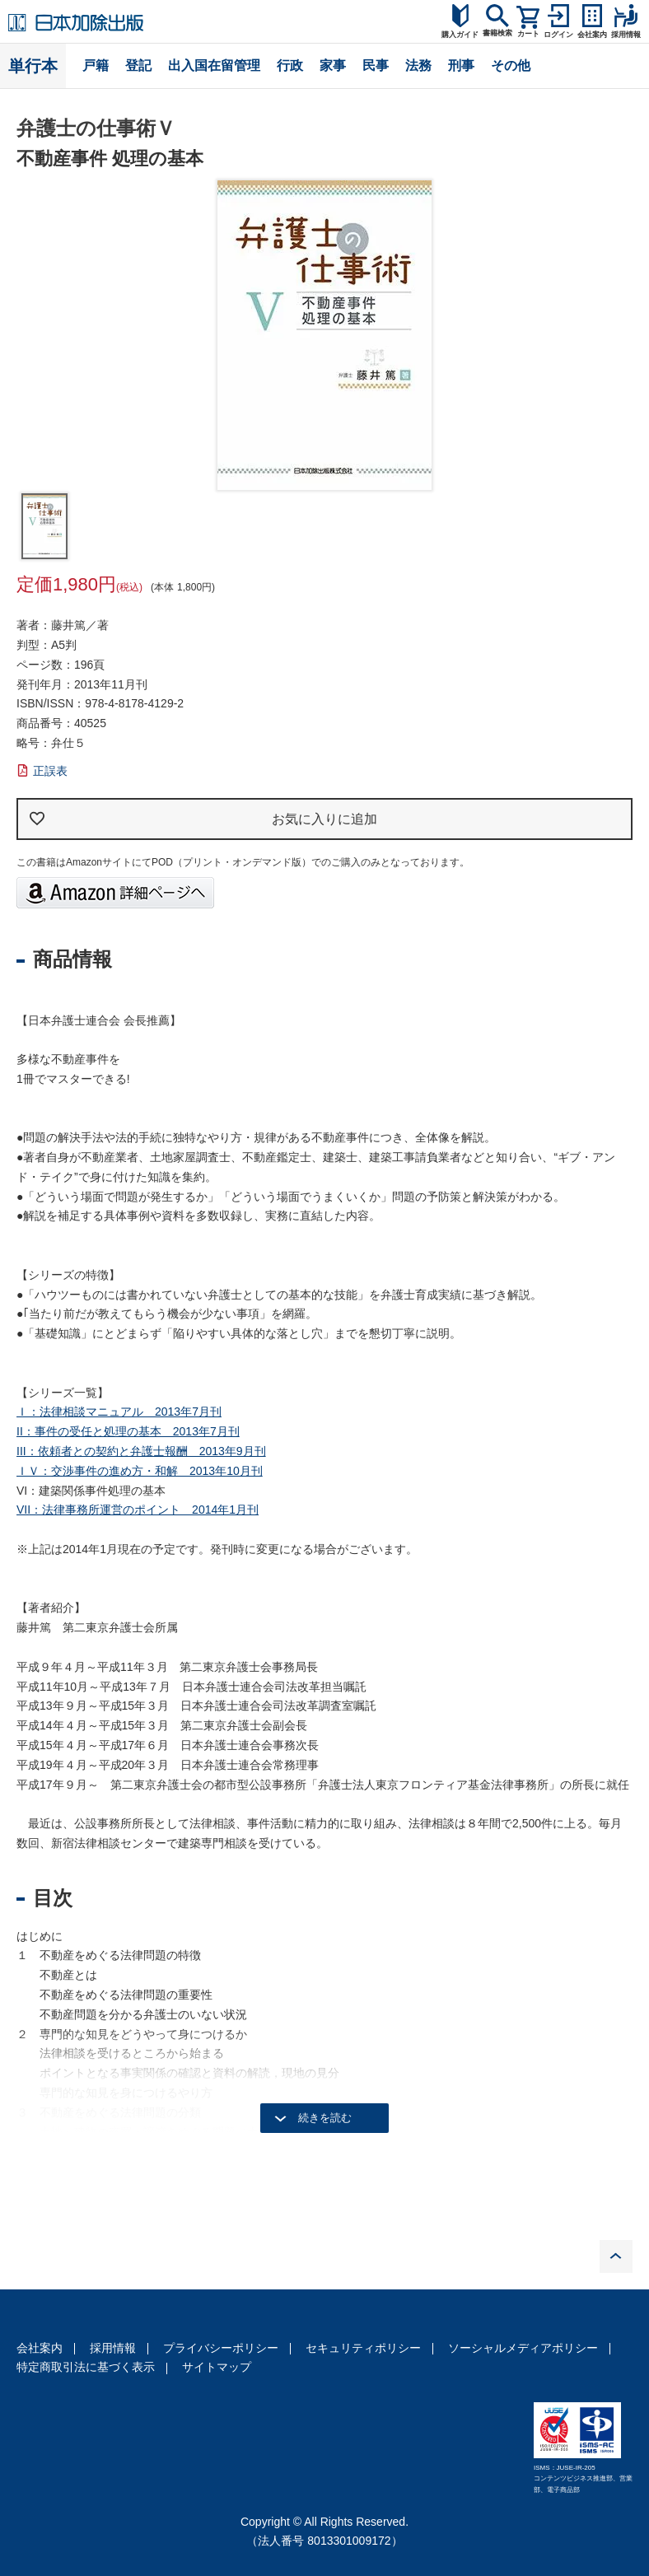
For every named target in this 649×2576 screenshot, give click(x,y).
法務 (418, 65)
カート (528, 34)
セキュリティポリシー (363, 2347)
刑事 (461, 65)
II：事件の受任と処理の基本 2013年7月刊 (128, 1431)
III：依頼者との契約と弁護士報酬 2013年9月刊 (141, 1451)
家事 (333, 65)
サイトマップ (216, 2366)
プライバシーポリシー (220, 2347)
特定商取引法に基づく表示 (85, 2366)
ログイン (558, 34)
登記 (138, 65)
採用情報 (113, 2347)
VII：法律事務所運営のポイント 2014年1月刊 (137, 1509)
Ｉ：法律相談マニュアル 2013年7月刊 (119, 1411)
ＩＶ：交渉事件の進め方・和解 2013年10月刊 (139, 1470)
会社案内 (39, 2347)
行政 (290, 65)
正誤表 (50, 770)
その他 (510, 65)
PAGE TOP (616, 2256)
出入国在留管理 (214, 65)
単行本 (33, 66)
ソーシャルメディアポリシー (523, 2347)
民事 (375, 65)
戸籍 (95, 65)
